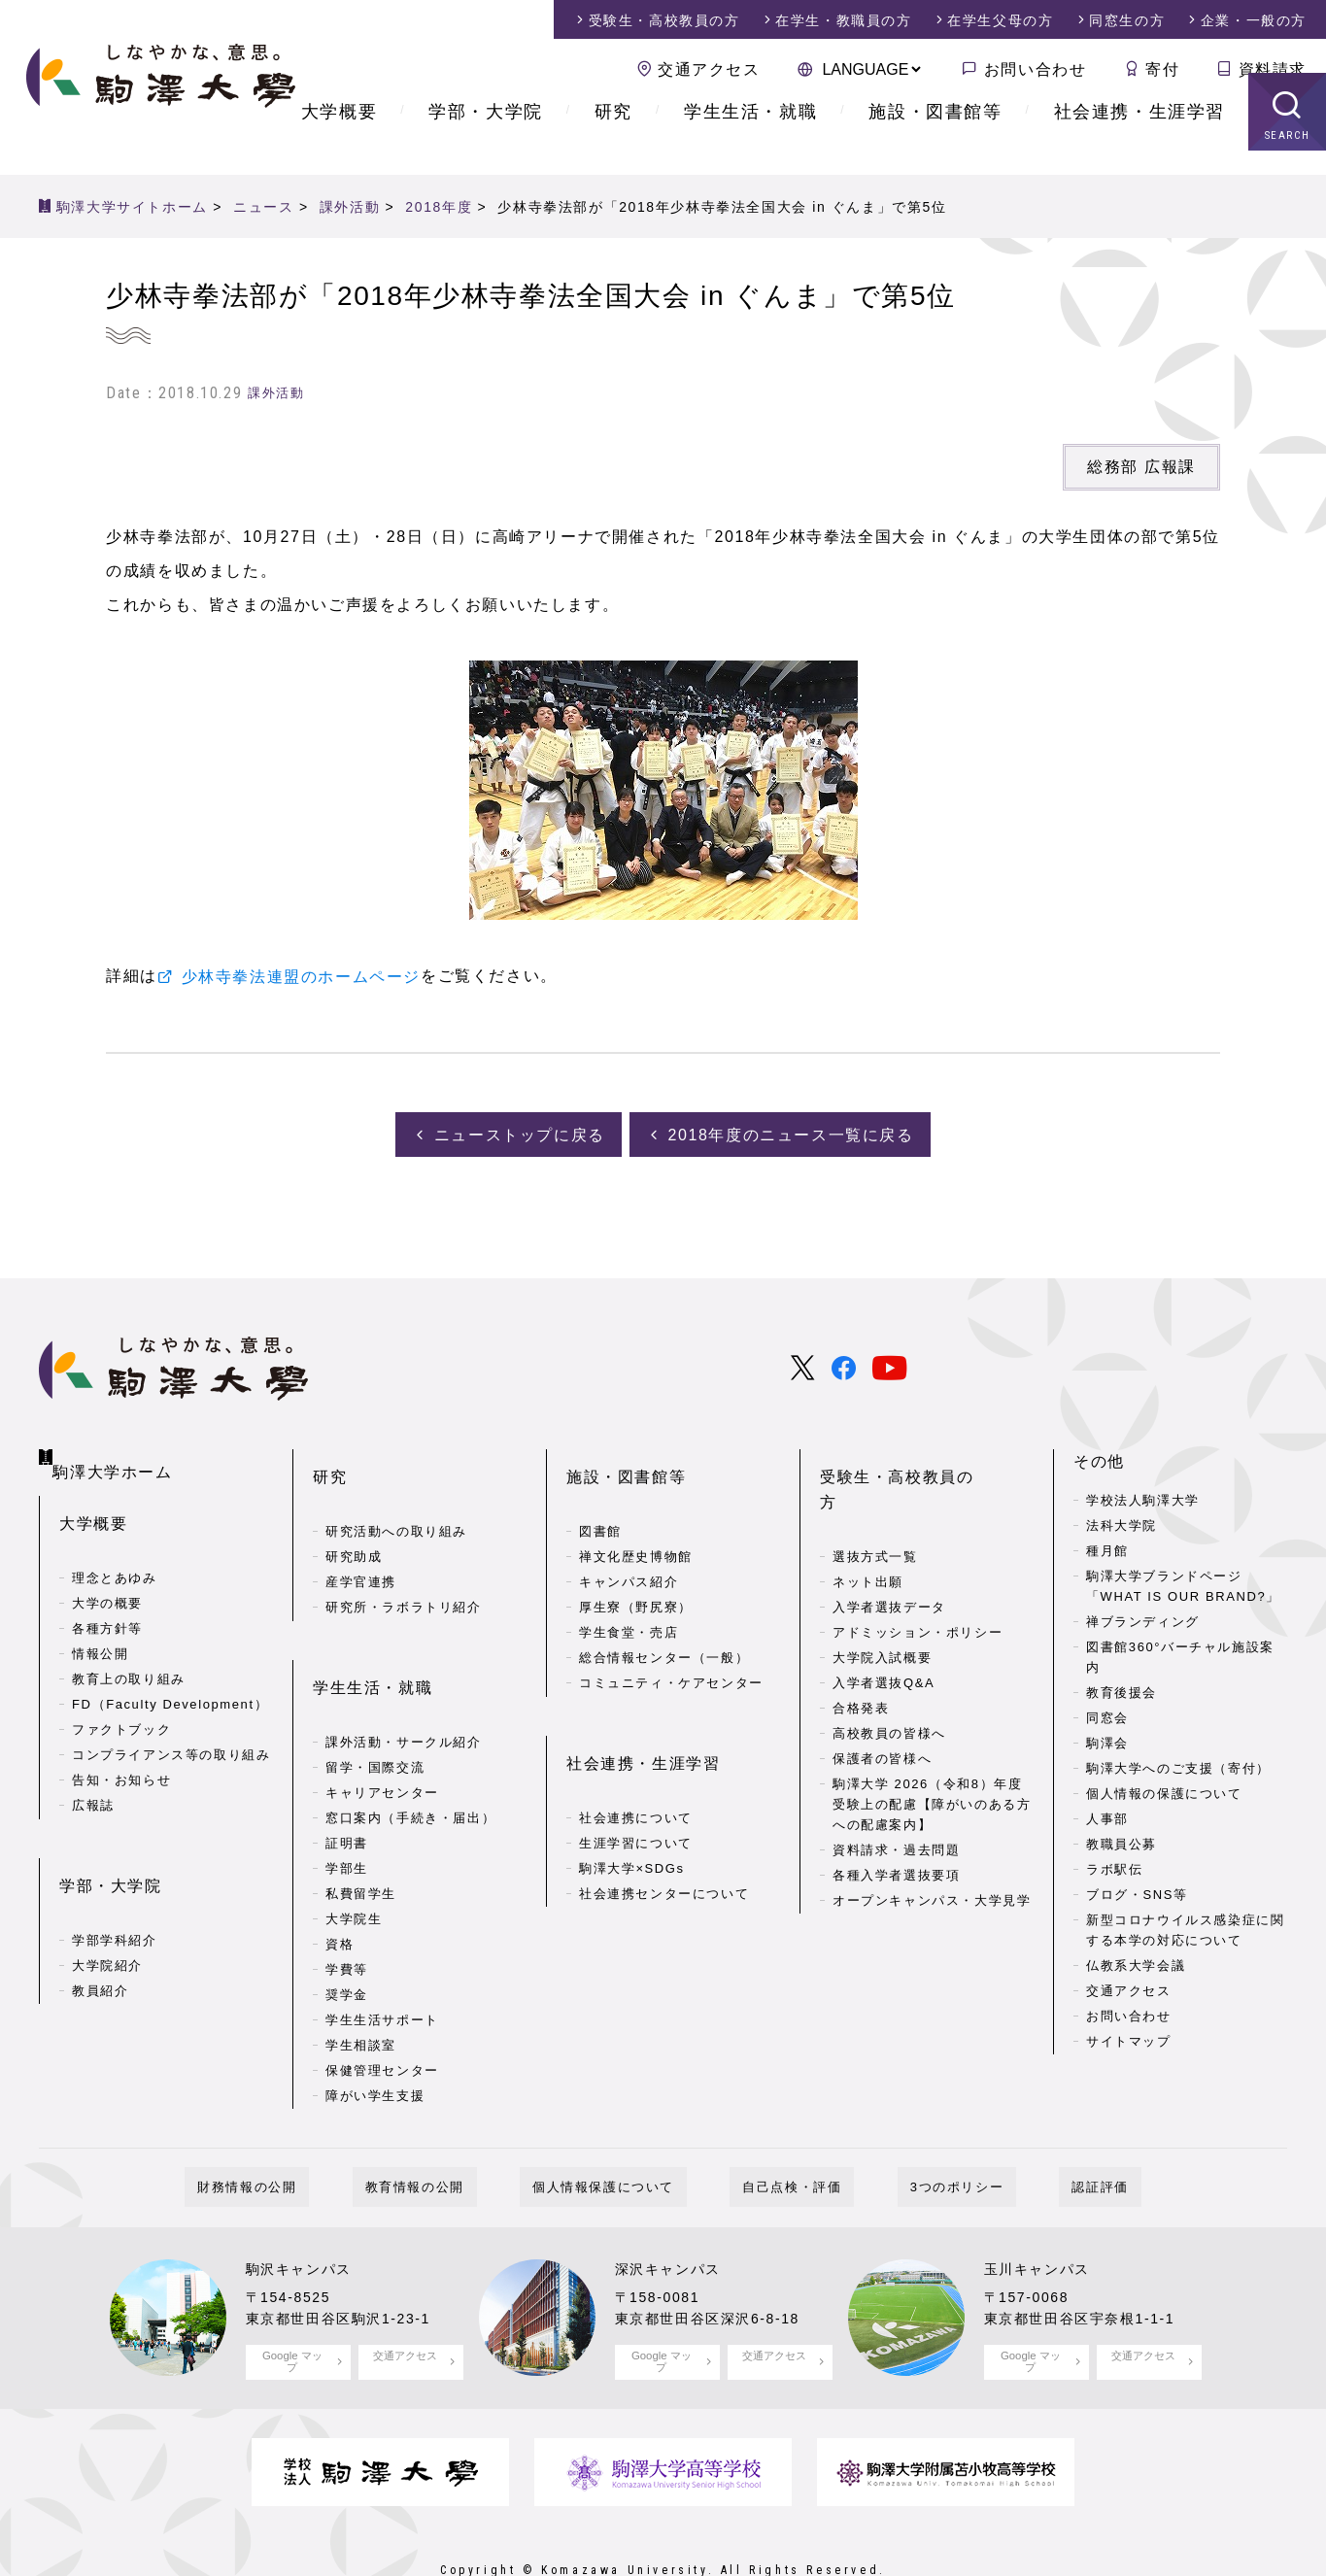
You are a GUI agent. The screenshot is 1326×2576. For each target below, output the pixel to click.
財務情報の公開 (309, 2130)
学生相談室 (360, 1980)
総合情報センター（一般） (664, 1624)
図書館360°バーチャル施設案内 (1180, 1655)
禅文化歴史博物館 (636, 1523)
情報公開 (100, 1628)
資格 (339, 1879)
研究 (613, 136)
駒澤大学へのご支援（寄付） (1178, 1765)
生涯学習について (636, 1778)
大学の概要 (107, 1578)
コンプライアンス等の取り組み (171, 1729)
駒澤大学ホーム (117, 1455)
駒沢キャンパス (305, 2212)
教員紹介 (100, 1933)
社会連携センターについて (664, 1828)
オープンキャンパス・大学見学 (932, 1841)
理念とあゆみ (114, 1552)
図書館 (600, 1498)
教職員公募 (1121, 1841)
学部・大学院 (485, 136)
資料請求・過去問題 (896, 1790)
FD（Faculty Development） (170, 1679)
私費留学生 (360, 1828)
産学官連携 (360, 1549)
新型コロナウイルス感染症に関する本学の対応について (1185, 1927)
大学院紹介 (107, 1908)
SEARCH (1287, 159)
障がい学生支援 (375, 2030)
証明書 (346, 1778)
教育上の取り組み (129, 1653)
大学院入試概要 (882, 1599)
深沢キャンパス (674, 2212)
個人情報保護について (616, 2130)
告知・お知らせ (121, 1754)
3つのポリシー (919, 2130)
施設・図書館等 (935, 136)
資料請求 (1273, 69)
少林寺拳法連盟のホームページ (301, 976)
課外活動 (276, 393)
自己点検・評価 (779, 2130)
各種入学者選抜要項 (896, 1816)
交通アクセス (709, 69)
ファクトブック (121, 1704)
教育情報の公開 (452, 2130)
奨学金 (346, 1929)
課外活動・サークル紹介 (403, 1677)
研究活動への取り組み (396, 1498)
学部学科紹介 (114, 1883)
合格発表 (861, 1650)
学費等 (346, 1904)
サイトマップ (1129, 2038)
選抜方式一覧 (875, 1498)
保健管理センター (382, 2005)
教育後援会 (1121, 1689)
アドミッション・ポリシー (918, 1574)
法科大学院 (1121, 1523)
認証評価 (1036, 2130)
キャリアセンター (382, 1727)
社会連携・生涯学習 (1139, 136)
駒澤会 (1107, 1740)
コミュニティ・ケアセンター (671, 1650)
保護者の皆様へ (882, 1700)
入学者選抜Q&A (884, 1624)
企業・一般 (1254, 20)
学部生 (346, 1803)
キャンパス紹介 (628, 1549)
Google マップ (292, 2303)
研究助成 (353, 1523)
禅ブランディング (1143, 1619)
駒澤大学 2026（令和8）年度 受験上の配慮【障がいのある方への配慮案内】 (932, 1746)
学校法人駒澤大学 (1143, 1498)
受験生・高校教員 (664, 20)
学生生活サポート (382, 1955)
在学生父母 (1000, 20)
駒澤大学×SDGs (632, 1803)
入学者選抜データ (889, 1549)
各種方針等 (107, 1603)
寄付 (1162, 69)
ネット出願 (868, 1523)
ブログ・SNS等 (1137, 1891)
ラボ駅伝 (1114, 1866)
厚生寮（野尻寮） (636, 1574)
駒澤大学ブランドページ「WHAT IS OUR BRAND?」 (1183, 1584)
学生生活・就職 (750, 136)
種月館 (1107, 1549)
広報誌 (93, 1780)
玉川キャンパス (1044, 2212)
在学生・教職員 (843, 20)
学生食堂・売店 (628, 1599)
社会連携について (636, 1753)
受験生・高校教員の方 (905, 1459)
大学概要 (339, 136)
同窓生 (1127, 20)
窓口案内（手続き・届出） (410, 1753)
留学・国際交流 (375, 1702)
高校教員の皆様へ (889, 1675)
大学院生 (353, 1854)
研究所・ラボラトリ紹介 (403, 1574)
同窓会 (1107, 1715)
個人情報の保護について (1164, 1790)
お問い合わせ (1035, 69)
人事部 (1107, 1816)
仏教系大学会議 (1135, 1962)
